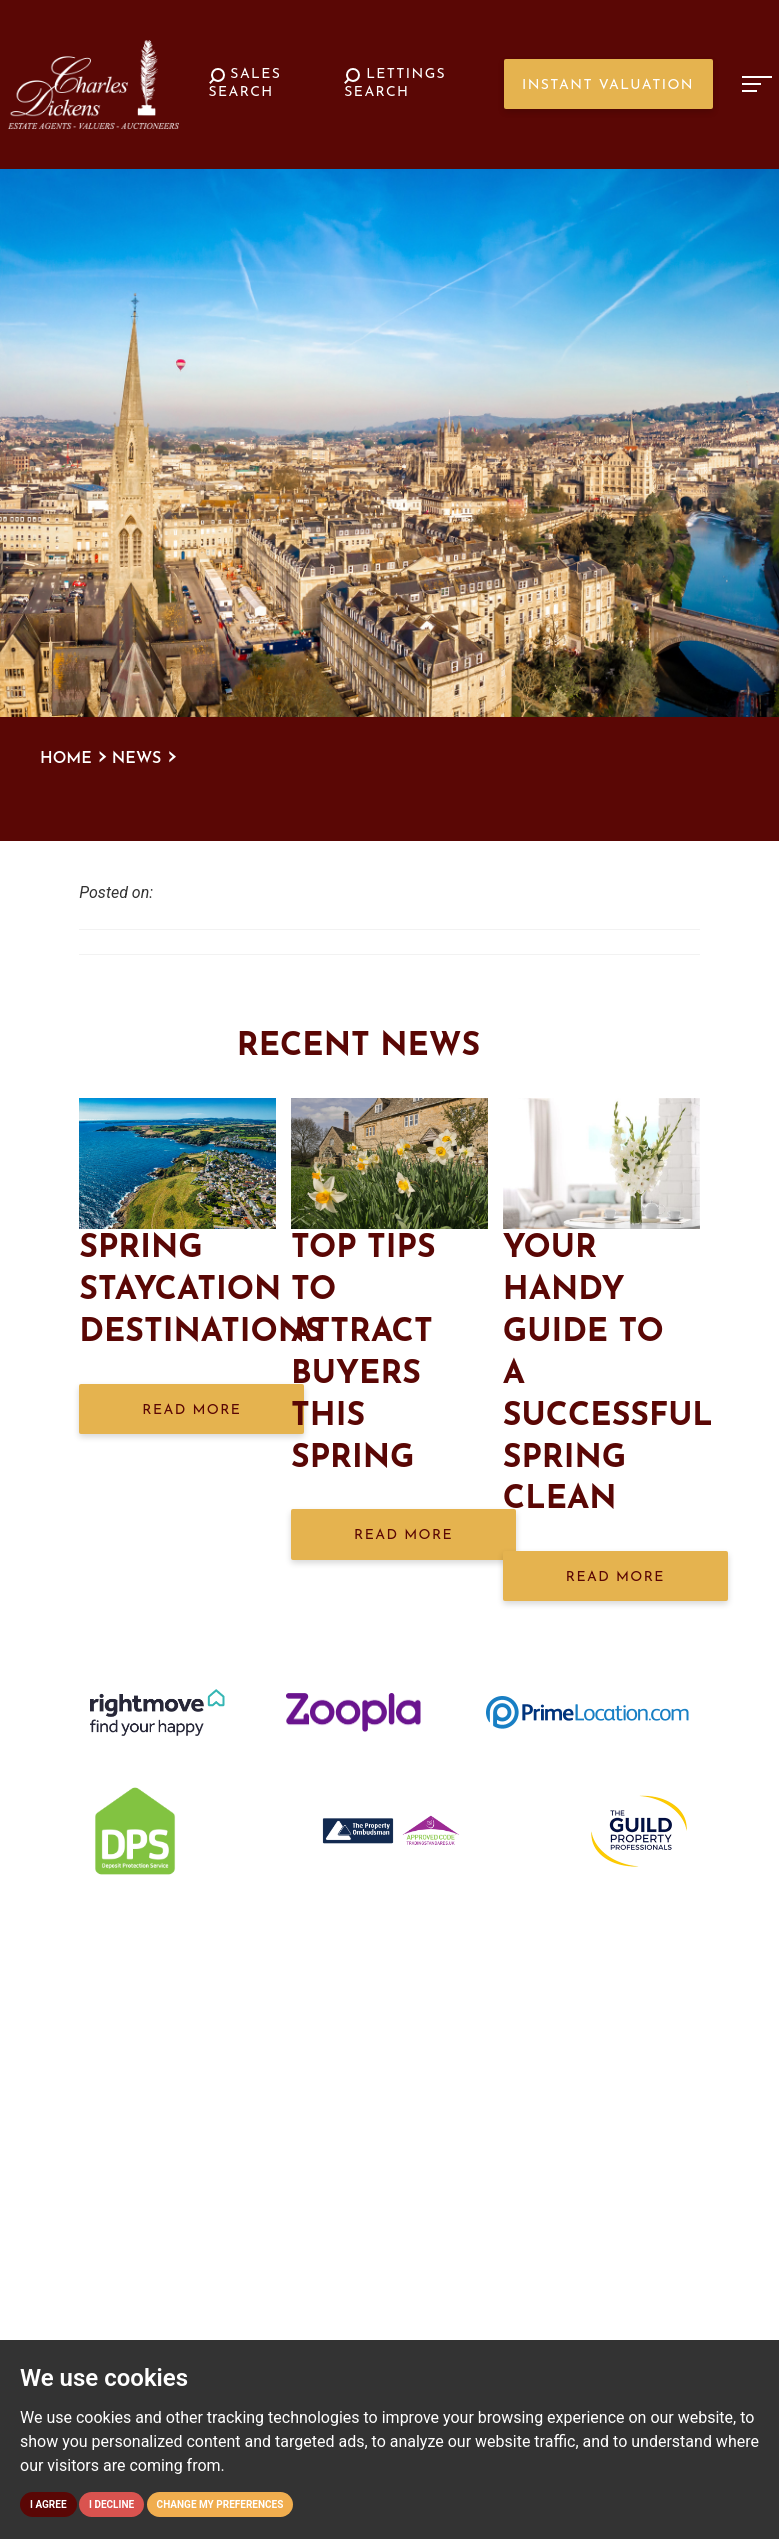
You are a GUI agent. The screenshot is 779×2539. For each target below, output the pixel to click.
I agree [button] (48, 2504)
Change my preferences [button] (220, 2504)
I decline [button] (111, 2504)
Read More (191, 1410)
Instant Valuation (608, 85)
